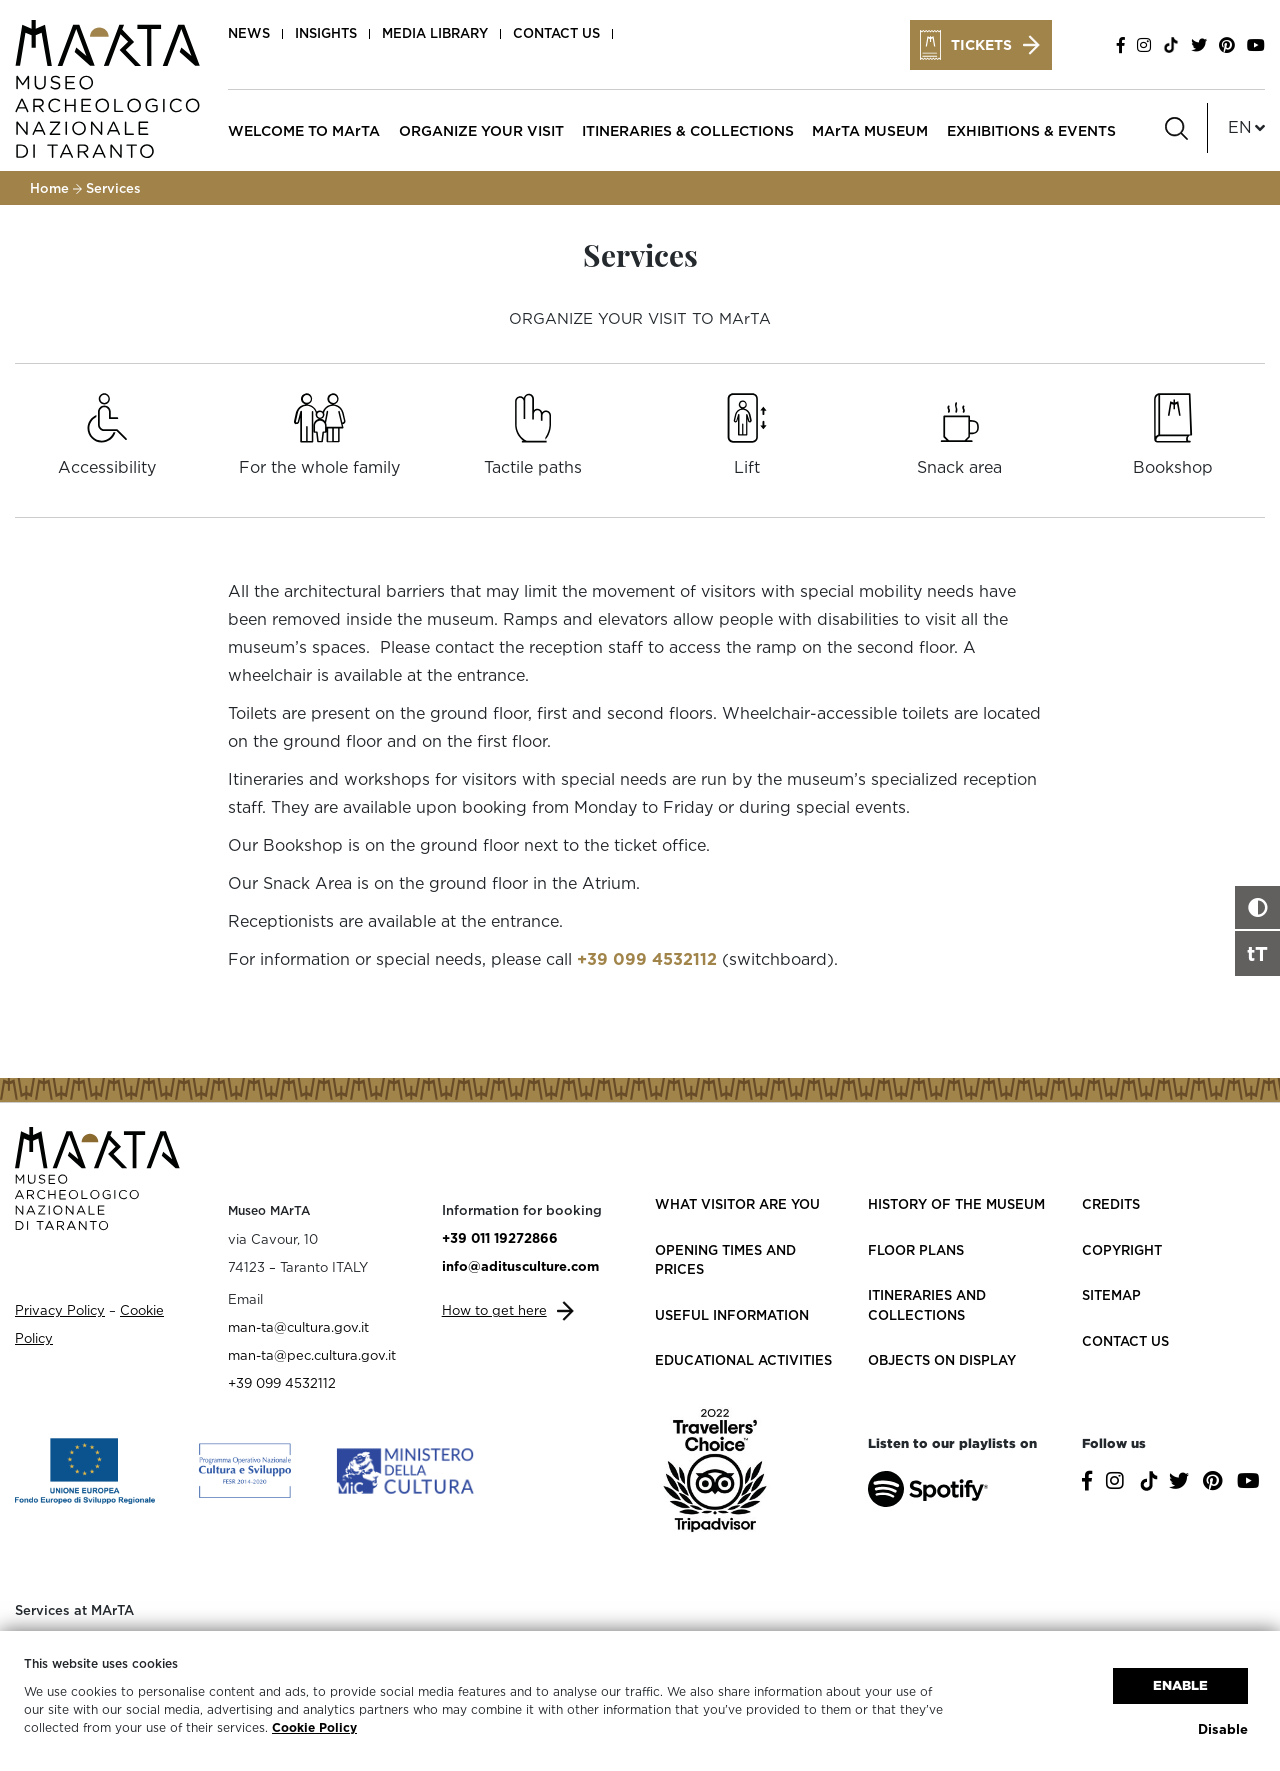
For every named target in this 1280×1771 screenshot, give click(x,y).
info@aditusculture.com (520, 1266)
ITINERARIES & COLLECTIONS (688, 130)
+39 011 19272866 (500, 1238)
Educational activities (743, 1360)
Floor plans (916, 1250)
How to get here (494, 1310)
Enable (1180, 1685)
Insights (326, 33)
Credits (1111, 1204)
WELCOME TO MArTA (304, 130)
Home (49, 188)
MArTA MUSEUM (870, 130)
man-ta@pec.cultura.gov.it (312, 1355)
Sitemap (1111, 1295)
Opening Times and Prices (725, 1260)
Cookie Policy (314, 1727)
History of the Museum (956, 1204)
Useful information (732, 1315)
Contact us (556, 33)
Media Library (435, 33)
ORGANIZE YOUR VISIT (481, 130)
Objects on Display (942, 1360)
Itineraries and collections (927, 1305)
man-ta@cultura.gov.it (298, 1327)
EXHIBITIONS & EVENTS (1031, 130)
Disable (1223, 1729)
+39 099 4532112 (647, 959)
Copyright (1122, 1250)
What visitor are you (737, 1204)
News (249, 33)
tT (1257, 953)
